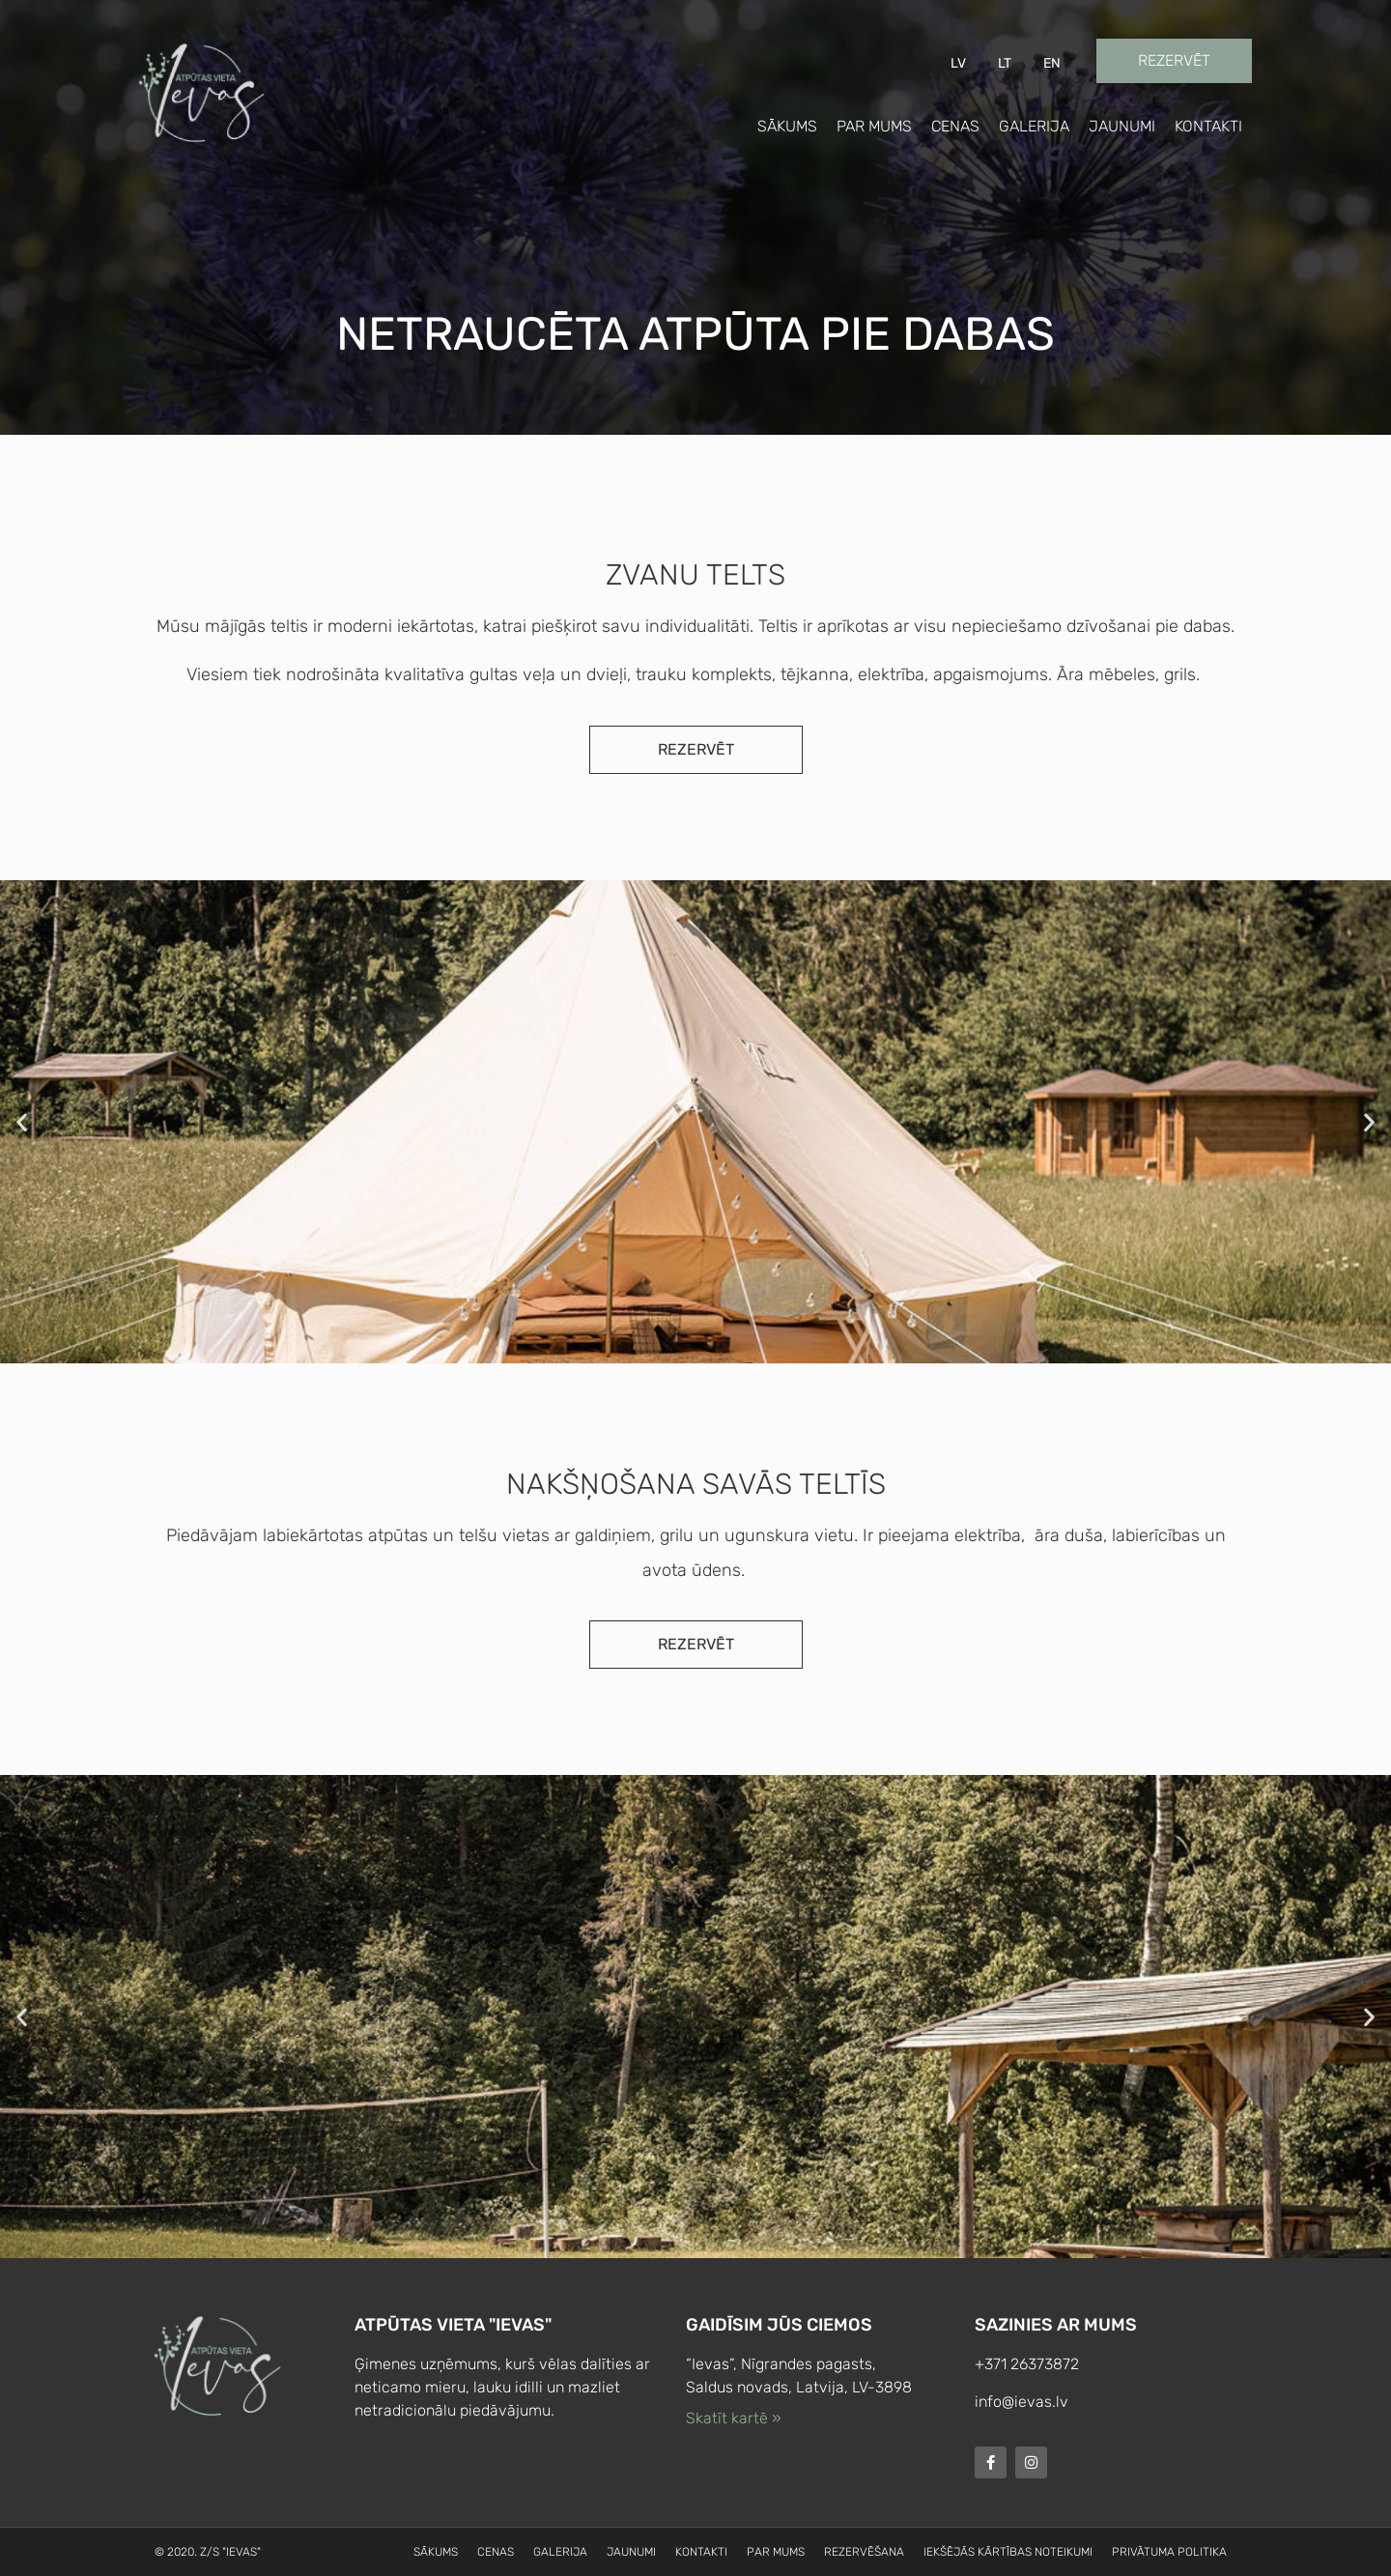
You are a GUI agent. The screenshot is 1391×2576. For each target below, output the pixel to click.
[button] (22, 1121)
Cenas (955, 126)
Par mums (874, 126)
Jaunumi (1122, 126)
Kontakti (1208, 126)
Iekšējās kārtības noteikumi (1008, 2552)
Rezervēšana (864, 2552)
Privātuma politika (1169, 2552)
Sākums (787, 126)
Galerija (1034, 126)
